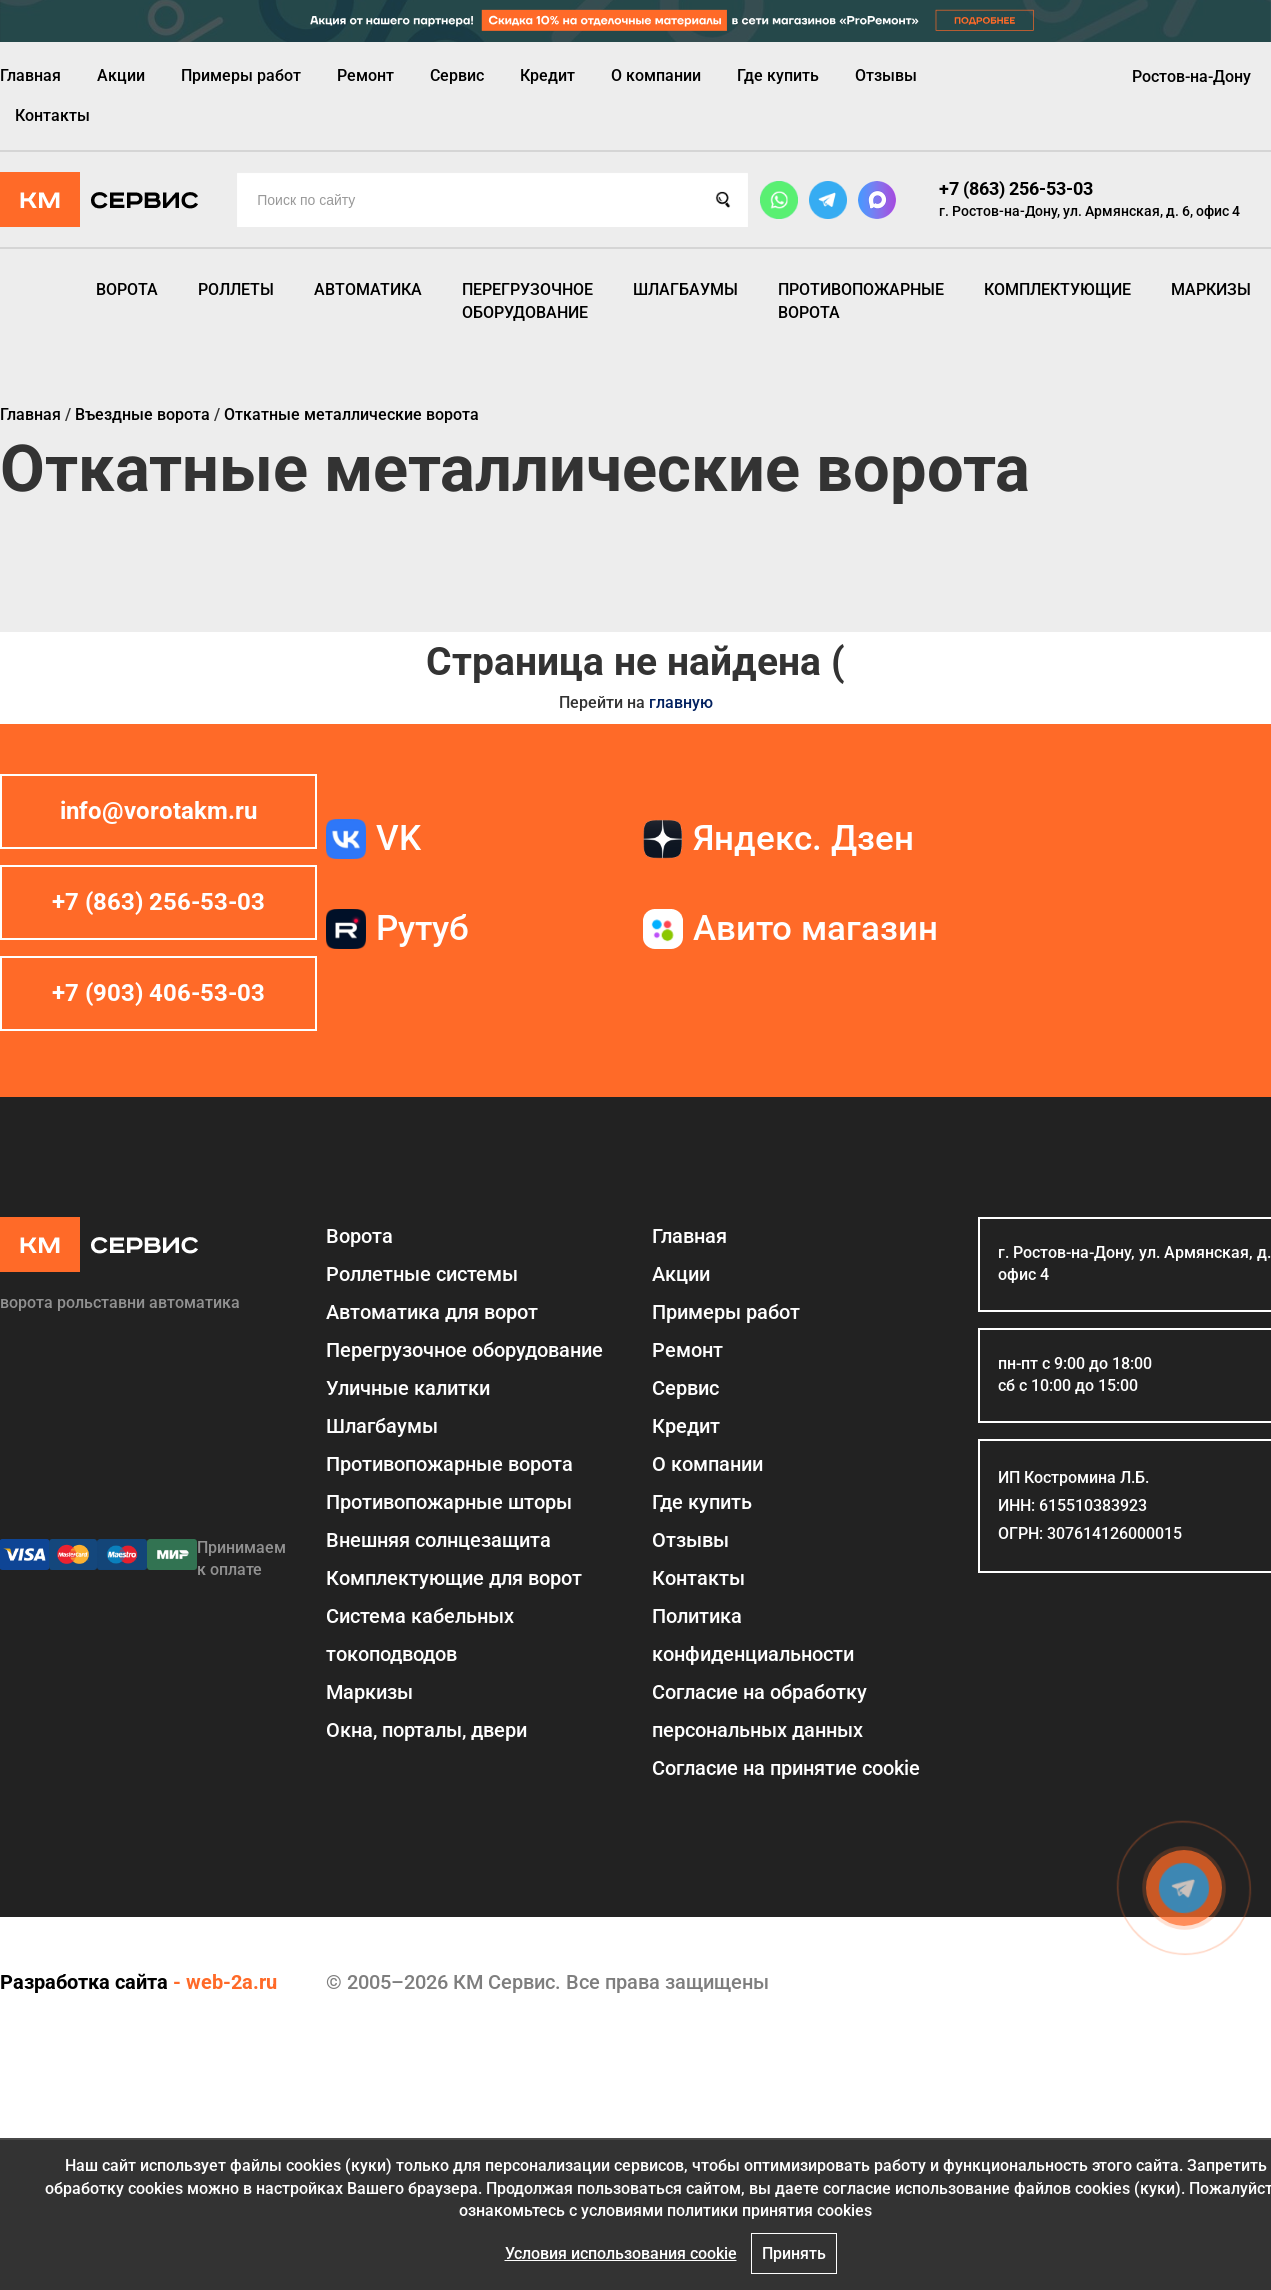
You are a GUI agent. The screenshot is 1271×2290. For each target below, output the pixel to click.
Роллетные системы (422, 1274)
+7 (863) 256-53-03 (1016, 188)
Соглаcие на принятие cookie (786, 1768)
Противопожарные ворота (861, 300)
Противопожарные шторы (449, 1502)
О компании (656, 75)
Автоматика (368, 289)
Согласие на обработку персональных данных (759, 1711)
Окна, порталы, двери (426, 1730)
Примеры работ (241, 75)
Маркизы (1211, 289)
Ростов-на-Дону (1191, 76)
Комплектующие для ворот (454, 1578)
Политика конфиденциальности (753, 1635)
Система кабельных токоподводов (420, 1635)
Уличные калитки (408, 1388)
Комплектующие (1057, 289)
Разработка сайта (84, 1982)
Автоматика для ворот (432, 1312)
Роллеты (236, 289)
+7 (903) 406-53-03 (158, 993)
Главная (30, 75)
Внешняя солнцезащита (438, 1540)
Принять (794, 2253)
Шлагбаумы (685, 289)
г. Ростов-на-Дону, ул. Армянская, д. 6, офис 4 (1089, 211)
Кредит (547, 75)
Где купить (778, 75)
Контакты (52, 115)
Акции (121, 75)
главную (681, 702)
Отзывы (886, 75)
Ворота (127, 289)
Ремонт (365, 75)
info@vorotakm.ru (158, 811)
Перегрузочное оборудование (527, 300)
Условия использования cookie (621, 2253)
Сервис (457, 75)
